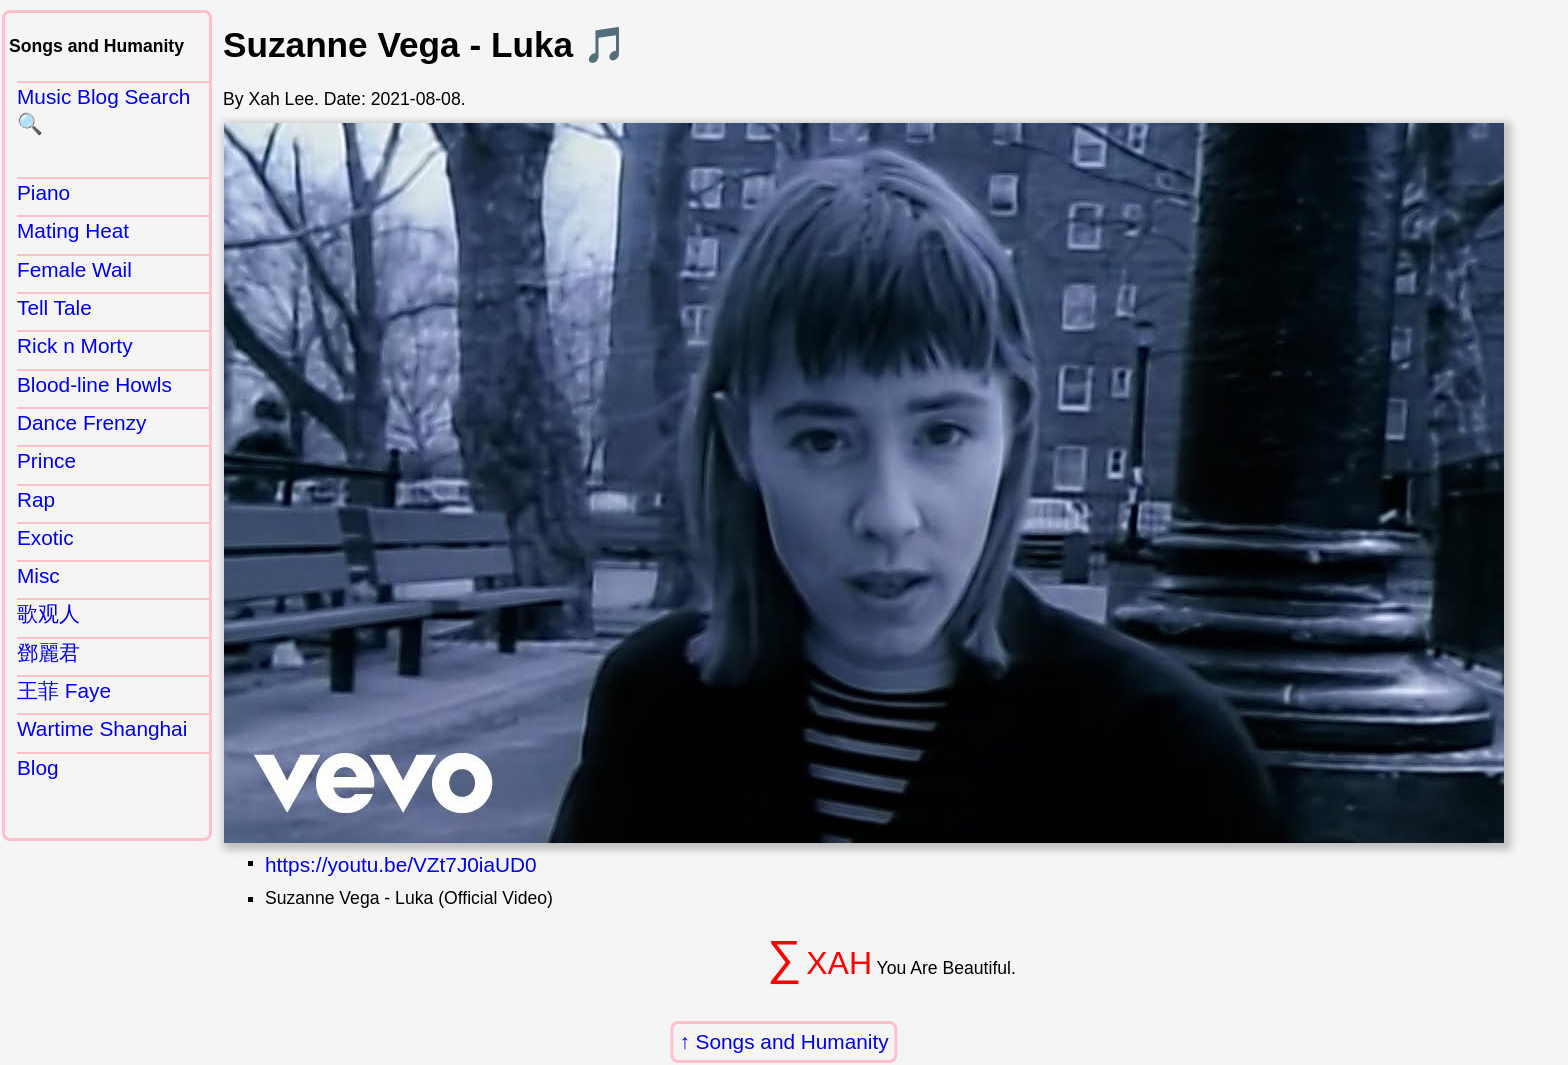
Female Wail (74, 269)
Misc (38, 575)
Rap (36, 499)
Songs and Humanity (792, 1041)
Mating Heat (73, 230)
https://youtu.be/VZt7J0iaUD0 (401, 864)
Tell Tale (54, 307)
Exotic (45, 537)
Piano (43, 192)
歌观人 (48, 613)
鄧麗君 (48, 652)
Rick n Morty (75, 345)
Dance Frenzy (81, 422)
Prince (46, 460)
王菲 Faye (64, 690)
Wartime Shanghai (102, 728)
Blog (38, 767)
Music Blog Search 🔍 (103, 110)
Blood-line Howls (94, 384)
